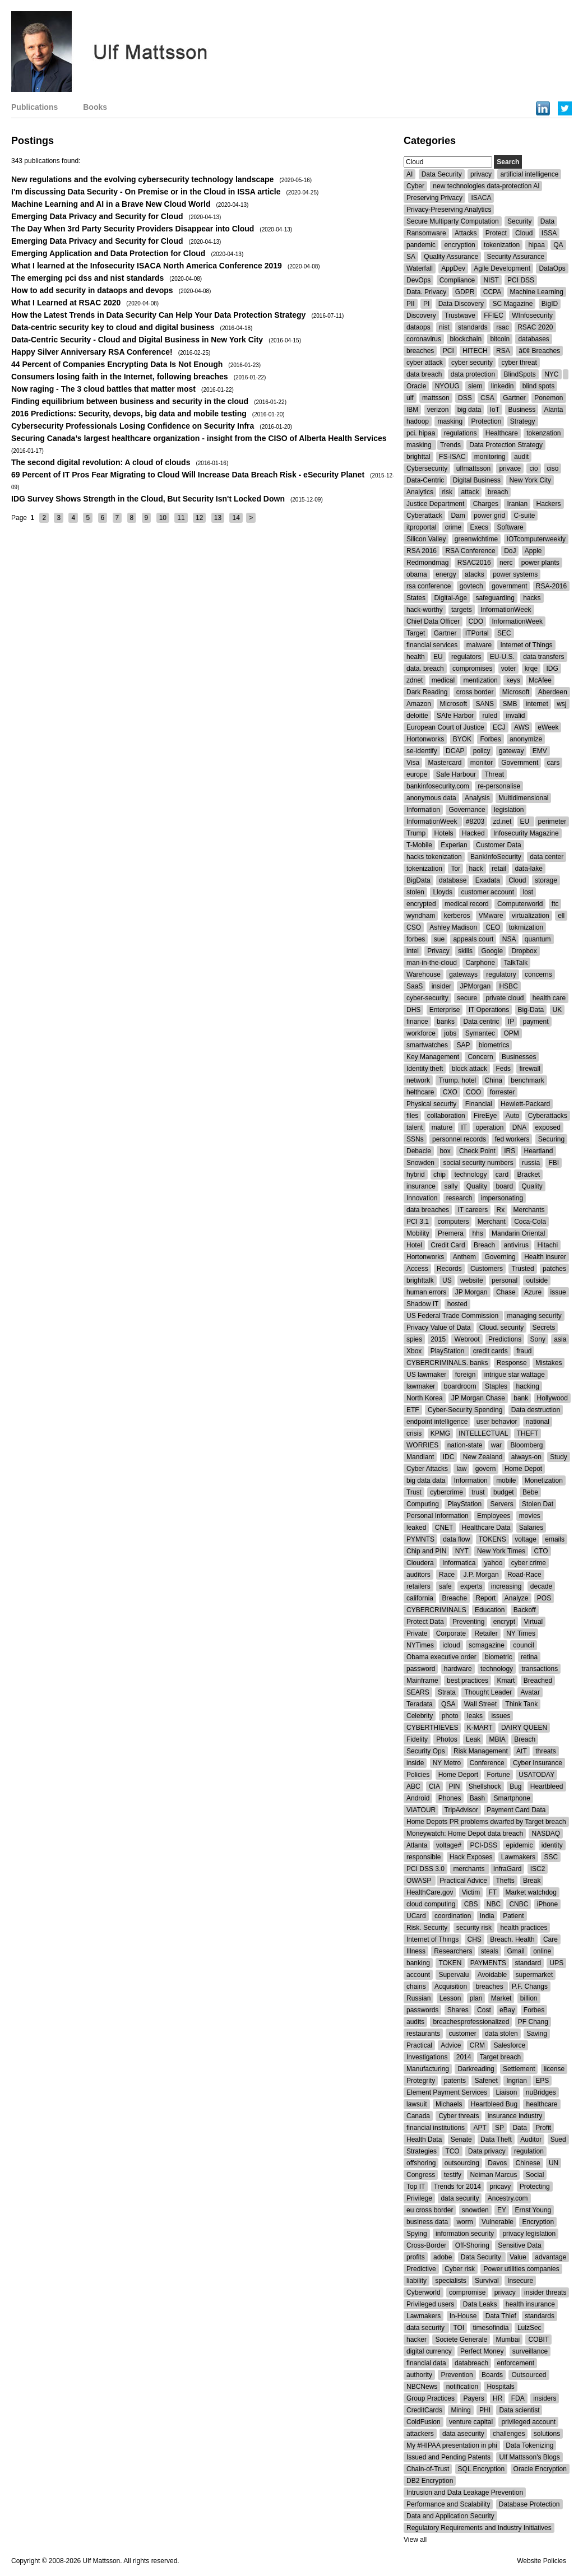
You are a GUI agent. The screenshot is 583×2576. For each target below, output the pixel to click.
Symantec (480, 1033)
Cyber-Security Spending (465, 1410)
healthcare (541, 2104)
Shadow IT (422, 1304)
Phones (449, 1798)
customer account (487, 892)
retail (499, 868)
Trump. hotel (457, 1080)
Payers (473, 2398)
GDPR (465, 292)
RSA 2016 (421, 551)
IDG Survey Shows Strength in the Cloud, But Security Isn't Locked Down (148, 498)
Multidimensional (523, 798)
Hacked (473, 833)
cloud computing (430, 1904)
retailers (418, 1586)
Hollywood (552, 1398)
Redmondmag (427, 563)
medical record (467, 904)
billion (529, 1998)
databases (533, 339)
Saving (536, 2033)
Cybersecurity (426, 468)
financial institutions (435, 2128)
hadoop (417, 421)
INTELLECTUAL (483, 1433)
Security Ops (425, 1751)
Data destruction (535, 1410)
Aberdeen (552, 692)
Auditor (531, 2139)
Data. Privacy (426, 292)
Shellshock (485, 1786)
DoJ (510, 551)
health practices (523, 1928)
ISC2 (537, 1869)
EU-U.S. (502, 657)
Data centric (481, 1021)
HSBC (508, 986)
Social (535, 2175)
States (415, 598)
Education (490, 1610)
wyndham (420, 916)
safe (445, 1586)
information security (465, 2234)
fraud (523, 1351)
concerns (538, 974)
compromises (472, 668)
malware (479, 645)
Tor (455, 868)
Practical (419, 2045)
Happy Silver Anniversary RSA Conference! (92, 351)
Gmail (515, 1951)
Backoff (524, 1610)
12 (199, 518)
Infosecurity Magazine (526, 833)
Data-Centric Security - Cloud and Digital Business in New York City (137, 339)
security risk (474, 1928)
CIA (434, 1786)
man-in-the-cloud (431, 963)
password (420, 1669)
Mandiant (420, 1457)
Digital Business (477, 480)
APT (479, 2128)
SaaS (414, 986)
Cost (484, 2010)
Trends (450, 445)
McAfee (540, 680)
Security (519, 221)
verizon (438, 410)
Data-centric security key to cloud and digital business (113, 327)
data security (460, 2198)
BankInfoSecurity (495, 857)
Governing (499, 1257)
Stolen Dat (537, 1504)
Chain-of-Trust (427, 2469)
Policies (417, 1775)
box (444, 1151)
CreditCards (424, 2410)
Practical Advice (463, 1881)
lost (527, 892)
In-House (463, 2316)
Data (547, 221)
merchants (469, 1869)
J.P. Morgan (480, 1575)
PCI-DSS (483, 1845)
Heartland (538, 1151)
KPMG (440, 1433)
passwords (422, 2010)
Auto (513, 1116)
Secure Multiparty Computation (452, 221)
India (487, 1916)
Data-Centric (425, 480)
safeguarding (494, 598)
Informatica (458, 1563)
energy (446, 574)
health (415, 657)
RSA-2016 (551, 586)
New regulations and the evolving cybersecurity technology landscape (142, 179)
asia (560, 1339)
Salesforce (509, 2045)
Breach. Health (512, 1939)
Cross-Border (426, 2245)
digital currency (429, 2351)
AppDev (453, 268)
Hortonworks (425, 739)
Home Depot (523, 1469)
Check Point (477, 1151)
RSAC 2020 (535, 327)
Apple (533, 551)
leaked (416, 1527)
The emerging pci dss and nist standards (87, 277)
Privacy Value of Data (438, 1327)
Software (510, 527)
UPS (556, 1963)
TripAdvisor (461, 1810)
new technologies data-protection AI (486, 186)
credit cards (490, 1351)
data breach (424, 374)
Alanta (553, 410)
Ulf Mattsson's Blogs (529, 2457)
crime (453, 527)
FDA (518, 2398)
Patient (513, 1916)
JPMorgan (475, 986)
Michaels (449, 2104)
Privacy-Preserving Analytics (448, 209)
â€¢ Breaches (539, 351)
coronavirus (423, 339)
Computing (422, 1504)
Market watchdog (531, 1892)
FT (493, 1892)
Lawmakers (518, 1857)
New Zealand (483, 1457)
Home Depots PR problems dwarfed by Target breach (486, 1822)
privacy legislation (529, 2234)
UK (557, 1010)
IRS (509, 1151)
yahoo (493, 1563)
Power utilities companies (521, 2269)
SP (499, 2128)
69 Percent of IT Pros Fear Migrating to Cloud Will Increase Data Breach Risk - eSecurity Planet (187, 474)
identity (552, 1845)
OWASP (419, 1881)
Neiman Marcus (493, 2175)
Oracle (416, 386)
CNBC (518, 1904)
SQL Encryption (481, 2469)
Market (501, 1998)
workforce (421, 1033)
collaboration (446, 1116)
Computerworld (520, 904)
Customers (486, 1269)
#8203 (475, 821)
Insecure (520, 2281)
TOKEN (449, 1963)
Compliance (457, 280)
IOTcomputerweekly (536, 539)
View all (415, 2539)
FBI (553, 1163)
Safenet (485, 2081)
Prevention (457, 2375)
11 (180, 518)
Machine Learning (536, 292)
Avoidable (492, 1975)
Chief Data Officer (433, 621)
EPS (542, 2081)
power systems (515, 574)
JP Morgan (471, 1292)
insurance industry (515, 2116)
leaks (475, 1716)
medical (443, 680)
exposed (548, 1127)
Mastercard (444, 763)
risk (447, 492)
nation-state (465, 1445)
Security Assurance (515, 257)
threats (545, 1751)
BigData (418, 880)
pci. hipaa (420, 433)
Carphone (480, 963)
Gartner (514, 398)
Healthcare (501, 433)
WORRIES (422, 1445)
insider (441, 986)
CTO (541, 1551)
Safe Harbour (456, 774)
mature (442, 1127)
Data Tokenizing (529, 2445)
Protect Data (425, 1622)
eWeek (548, 727)
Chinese (528, 2163)
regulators (466, 657)
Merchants (529, 1210)
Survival (487, 2281)
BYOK (462, 739)
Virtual (533, 1622)
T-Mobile (419, 845)
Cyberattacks (547, 1116)
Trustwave (460, 315)
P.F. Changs (530, 1986)
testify (452, 2175)
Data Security (442, 174)
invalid (515, 716)
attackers (420, 2434)
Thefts (505, 1881)
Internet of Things (526, 645)
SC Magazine (512, 304)
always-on (526, 1457)
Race (447, 1575)
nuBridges (541, 2092)
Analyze (517, 1598)
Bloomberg (526, 1445)
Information (423, 810)
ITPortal (477, 633)
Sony (537, 1339)
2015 (438, 1339)
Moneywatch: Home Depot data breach (464, 1833)
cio (533, 468)
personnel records (459, 1139)
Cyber (415, 186)
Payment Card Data (516, 1810)
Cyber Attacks (427, 1469)
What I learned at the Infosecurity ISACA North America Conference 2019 (146, 265)
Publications (34, 107)
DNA (519, 1127)
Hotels (444, 833)
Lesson (450, 1998)
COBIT (538, 2339)
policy (482, 751)
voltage (525, 1539)
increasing (506, 1586)
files (412, 1116)
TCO (452, 2151)
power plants (540, 563)
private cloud (504, 998)
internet (537, 704)
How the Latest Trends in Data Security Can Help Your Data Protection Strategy (158, 314)
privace (510, 468)
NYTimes (420, 1645)
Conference (487, 1763)
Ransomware (426, 233)
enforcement (515, 2363)
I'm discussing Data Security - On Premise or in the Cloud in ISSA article (145, 191)
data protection (473, 374)
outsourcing (462, 2163)
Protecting (535, 2186)
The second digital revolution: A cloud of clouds (100, 462)
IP (511, 1021)
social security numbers (478, 1163)
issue (558, 1292)
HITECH (475, 351)
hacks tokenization (434, 857)
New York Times (501, 1551)
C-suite (524, 515)
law (461, 1469)
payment (535, 1021)
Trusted (522, 1269)
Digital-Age (450, 598)
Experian (454, 845)
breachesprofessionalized (471, 2022)
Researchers (453, 1951)
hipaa (536, 245)
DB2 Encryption (429, 2481)
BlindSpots (519, 374)
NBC (494, 1904)
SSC (551, 1857)
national (537, 1422)
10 (162, 518)
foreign (465, 1374)
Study (558, 1457)
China (493, 1080)
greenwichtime (476, 539)
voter (508, 668)
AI (409, 174)
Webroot (466, 1339)
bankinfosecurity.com (437, 786)
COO (473, 1092)
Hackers (548, 504)
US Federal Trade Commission (453, 1316)
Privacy (438, 951)
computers (453, 1222)
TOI (458, 2328)
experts (471, 1586)
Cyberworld (423, 2292)
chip (439, 1174)
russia (531, 1163)
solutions (547, 2434)
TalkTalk (515, 963)
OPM (511, 1033)
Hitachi (547, 1245)
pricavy (500, 2186)
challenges (509, 2434)
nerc (505, 563)
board (504, 1186)
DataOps (552, 268)
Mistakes (548, 1363)
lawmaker (420, 1386)
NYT (462, 1551)
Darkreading (475, 2069)
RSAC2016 (474, 563)
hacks (531, 598)
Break (531, 1881)
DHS (413, 1010)
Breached (538, 1680)
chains (416, 1986)
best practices (467, 1680)
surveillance (530, 2351)
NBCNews (421, 2387)
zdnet (414, 680)
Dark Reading (426, 692)
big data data (425, 1480)
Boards (492, 2375)
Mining (460, 2410)
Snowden (421, 1163)
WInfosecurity (532, 315)
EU (438, 657)
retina (529, 1657)
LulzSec (529, 2328)
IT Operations (489, 1010)
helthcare (420, 1092)
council (523, 1645)
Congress (420, 2175)
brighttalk (420, 1280)
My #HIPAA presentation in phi (451, 2445)
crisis (414, 1433)
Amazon (418, 704)
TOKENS (492, 1539)
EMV (540, 751)
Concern (480, 1057)
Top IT (415, 2186)
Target (415, 633)
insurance (421, 1186)
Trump (415, 833)
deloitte (417, 716)
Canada (418, 2116)
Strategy (522, 421)
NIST (490, 280)
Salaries (531, 1527)
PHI (485, 2410)
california (419, 1598)
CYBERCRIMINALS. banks (447, 1363)
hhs (477, 1233)
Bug (515, 1786)
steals (489, 1951)
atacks (474, 574)
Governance (466, 810)
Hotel (414, 1245)
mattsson (436, 398)
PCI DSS (520, 280)
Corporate (451, 1633)
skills (465, 951)
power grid (489, 515)
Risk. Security (426, 1928)
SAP (463, 1045)
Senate (461, 2139)
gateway (511, 751)
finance (417, 1021)
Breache (454, 1598)
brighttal (418, 457)
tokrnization (526, 927)
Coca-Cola (530, 1222)
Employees (493, 1516)
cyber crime (528, 1563)
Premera (451, 1233)
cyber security (472, 362)
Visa (412, 763)
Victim (471, 1892)
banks (446, 1021)
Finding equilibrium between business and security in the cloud (129, 401)
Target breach (500, 2057)
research (459, 1198)
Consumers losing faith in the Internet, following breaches (119, 376)
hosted (457, 1304)
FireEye (485, 1116)
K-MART (480, 1728)
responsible (423, 1857)
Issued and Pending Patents (448, 2457)
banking (418, 1963)
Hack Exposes (471, 1857)
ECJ (499, 727)
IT (464, 1127)
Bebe (530, 1492)
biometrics (494, 1045)
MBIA (497, 1739)
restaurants (423, 2033)
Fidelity (417, 1739)
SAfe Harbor (455, 716)
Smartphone (511, 1798)
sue (439, 939)
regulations (460, 433)
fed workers (511, 1139)
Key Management (432, 1057)
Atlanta (416, 1845)
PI (426, 304)
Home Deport (458, 1775)
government (509, 586)
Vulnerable (497, 2222)
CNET (444, 1527)
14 (235, 518)
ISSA (549, 233)
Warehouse (423, 974)
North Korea (424, 1398)
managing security (534, 1316)
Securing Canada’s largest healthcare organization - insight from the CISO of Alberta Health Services (199, 438)
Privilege (419, 2198)
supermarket (534, 1975)
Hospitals (500, 2387)
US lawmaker (426, 1374)
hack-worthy (424, 610)
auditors (418, 1575)
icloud (451, 1645)
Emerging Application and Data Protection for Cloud (108, 253)
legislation (509, 810)
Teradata (419, 1704)
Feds (503, 1069)
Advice (451, 2045)
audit (521, 457)
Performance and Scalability (448, 2504)
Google (492, 951)
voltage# (448, 1845)
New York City (530, 480)
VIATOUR (421, 1810)
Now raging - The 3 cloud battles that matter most (103, 388)
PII (410, 304)
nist (444, 327)
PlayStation (448, 1351)
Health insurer (545, 1257)
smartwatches (427, 1045)
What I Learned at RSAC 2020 (66, 302)
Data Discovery (461, 304)
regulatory (501, 974)
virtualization (530, 916)
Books (95, 107)
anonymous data (431, 798)
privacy (481, 174)
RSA (503, 351)
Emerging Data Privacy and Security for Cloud (97, 216)
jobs (450, 1033)
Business (521, 410)
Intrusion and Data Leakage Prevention (464, 2492)
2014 (463, 2057)
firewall (529, 1069)
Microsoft (516, 692)
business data (427, 2222)
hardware (458, 1669)
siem (475, 386)
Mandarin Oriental (518, 1233)
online (542, 1951)
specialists (450, 2281)
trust (477, 1492)
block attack (469, 1069)
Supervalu (453, 1975)
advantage (550, 2257)
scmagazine (487, 1645)
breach (498, 492)
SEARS (417, 1692)
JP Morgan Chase (478, 1398)
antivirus (516, 1245)
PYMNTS (420, 1539)
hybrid (415, 1174)
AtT (521, 1751)
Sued (558, 2139)
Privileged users (430, 2304)
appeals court (473, 939)
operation (489, 1127)
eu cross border (429, 2210)
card (502, 1174)
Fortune (498, 1775)
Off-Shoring (472, 2245)
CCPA (492, 292)
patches (554, 1269)
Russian (418, 1998)
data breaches (427, 1210)
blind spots (538, 386)
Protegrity (420, 2081)
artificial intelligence (529, 174)
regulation (529, 2151)
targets (461, 610)
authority (419, 2375)
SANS (484, 704)
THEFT (528, 1433)
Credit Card (448, 1245)
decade (541, 1586)
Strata (447, 1692)
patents (455, 2081)
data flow (456, 1539)
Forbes (490, 739)
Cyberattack (424, 515)
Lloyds (442, 892)
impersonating (502, 1198)
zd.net (502, 821)
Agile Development (502, 268)
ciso (552, 468)
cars (553, 763)
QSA (448, 1704)
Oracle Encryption (540, 2469)
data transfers (543, 657)
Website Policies (541, 2561)
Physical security (431, 1104)
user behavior (496, 1422)
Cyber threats (458, 2116)
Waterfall (419, 268)
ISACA (481, 198)
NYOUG (447, 386)
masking (449, 421)
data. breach (425, 668)
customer (462, 2033)
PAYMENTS (488, 1963)
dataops (418, 327)
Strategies (421, 2151)
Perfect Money (481, 2351)
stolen (415, 892)
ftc (555, 904)
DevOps (418, 280)
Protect (496, 233)
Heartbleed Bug (494, 2104)
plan (476, 1998)
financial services (431, 645)
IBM (412, 410)
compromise (467, 2292)
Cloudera (420, 1563)
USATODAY (536, 1775)
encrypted (421, 904)
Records (449, 1269)
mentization (480, 680)
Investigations (426, 2057)
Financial (478, 1104)
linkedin (502, 386)
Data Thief (500, 2316)
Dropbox (523, 951)
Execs (479, 527)
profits (415, 2257)
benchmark (527, 1080)
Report (485, 1598)
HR (497, 2398)
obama (416, 574)
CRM (477, 2045)
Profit (543, 2128)
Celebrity (419, 1716)
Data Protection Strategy (506, 445)
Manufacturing (427, 2069)
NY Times (520, 1633)
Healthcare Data (486, 1527)
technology (470, 1174)
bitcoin (500, 339)
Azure (533, 1292)
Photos (446, 1739)
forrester (502, 1092)
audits (415, 2022)
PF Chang (533, 2022)
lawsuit (416, 2104)
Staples (496, 1386)
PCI (448, 351)
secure (467, 998)
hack (476, 868)
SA (410, 257)
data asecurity (463, 2434)
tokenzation (543, 433)
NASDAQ (545, 1833)
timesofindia (491, 2328)
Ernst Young (533, 2210)
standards (473, 327)
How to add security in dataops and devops (92, 290)
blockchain (466, 339)
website (471, 1280)
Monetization (544, 1480)
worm (464, 2222)
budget (503, 1492)
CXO (450, 1092)
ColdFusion (423, 2422)
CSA (487, 398)
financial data (426, 2363)
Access (417, 1269)
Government (519, 763)
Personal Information (437, 1516)
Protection (486, 421)
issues (500, 1716)
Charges (485, 504)
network (418, 1080)
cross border (475, 692)
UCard (416, 1916)
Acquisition (450, 1986)
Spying (416, 2234)
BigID (550, 304)
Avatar (529, 1692)
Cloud (524, 233)
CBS (471, 1904)
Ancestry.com (508, 2198)
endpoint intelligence (437, 1422)
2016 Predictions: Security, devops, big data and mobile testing (129, 413)
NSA (509, 939)
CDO (476, 621)
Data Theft (496, 2139)
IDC (449, 1457)
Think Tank (521, 1704)
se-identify (421, 751)
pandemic (421, 245)
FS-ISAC (452, 457)
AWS (521, 727)
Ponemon (548, 398)
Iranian (517, 504)
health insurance (530, 2304)
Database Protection (529, 2504)
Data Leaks (480, 2304)
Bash (477, 1798)
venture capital (471, 2422)
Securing (551, 1139)
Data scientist (519, 2410)
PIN (454, 1786)
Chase (506, 1292)
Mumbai (508, 2339)
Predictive (421, 2269)
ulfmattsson (473, 468)
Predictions (504, 1339)
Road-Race (524, 1575)
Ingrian (517, 2081)
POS (544, 1598)
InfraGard (507, 1869)
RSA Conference (470, 551)
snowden (475, 2210)
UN (553, 2163)
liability (416, 2281)
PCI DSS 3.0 (425, 1869)
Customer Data (498, 845)
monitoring (490, 457)
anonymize (526, 739)
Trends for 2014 (457, 2186)
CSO (413, 927)
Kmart (506, 1680)
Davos (497, 2163)
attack (470, 492)
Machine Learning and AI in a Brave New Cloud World (111, 203)
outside (537, 1280)
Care (550, 1939)
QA (558, 245)
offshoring (421, 2163)
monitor (481, 763)
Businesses (519, 1057)
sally (450, 1186)
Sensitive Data (519, 2245)
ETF (412, 1410)
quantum (538, 939)
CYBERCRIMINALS (436, 1610)
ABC (413, 1786)
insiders (544, 2398)
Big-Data (531, 1010)
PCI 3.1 (417, 1222)
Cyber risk (460, 2269)
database (452, 880)
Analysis (477, 798)
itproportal (421, 527)
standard (528, 1963)
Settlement (519, 2069)
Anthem (464, 1257)
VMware (491, 916)
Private (416, 1633)
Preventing (468, 1622)
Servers (501, 1504)
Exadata (487, 880)
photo (450, 1716)
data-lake (528, 868)
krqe (531, 668)
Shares (458, 2010)
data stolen (501, 2033)
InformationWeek (505, 610)
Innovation (421, 1198)
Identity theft (424, 1069)
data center (546, 857)
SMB (509, 704)
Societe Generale (461, 2339)
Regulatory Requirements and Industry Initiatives (479, 2528)
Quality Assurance (451, 257)
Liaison (506, 2092)
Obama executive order (441, 1657)
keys (513, 680)
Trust (414, 1492)
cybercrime (446, 1492)
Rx (501, 1210)
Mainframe (422, 1680)
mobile (506, 1480)
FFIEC (493, 315)
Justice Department (435, 504)
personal (504, 1280)
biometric (498, 1657)
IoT (494, 410)
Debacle (418, 1151)
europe (416, 774)
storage (546, 880)
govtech (471, 586)
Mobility (417, 1233)
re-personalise (499, 786)
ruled (489, 716)
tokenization (502, 245)
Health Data (424, 2139)
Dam (458, 515)
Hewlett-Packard (525, 1104)
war (496, 1445)
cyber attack (424, 362)
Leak (473, 1739)
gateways (463, 974)
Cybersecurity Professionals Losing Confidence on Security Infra (132, 425)
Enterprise (444, 1010)
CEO (492, 927)
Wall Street (480, 1704)
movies (529, 1516)
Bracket (528, 1174)
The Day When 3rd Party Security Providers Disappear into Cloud (132, 228)
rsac (502, 327)
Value (518, 2257)
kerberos (457, 916)
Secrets (544, 1327)
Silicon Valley (426, 539)
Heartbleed (546, 1786)
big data (469, 410)
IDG (552, 668)
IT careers (472, 1210)
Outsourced (528, 2375)
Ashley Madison (453, 927)
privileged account (528, 2422)
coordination (452, 1916)
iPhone (547, 1904)
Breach (485, 1245)
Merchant (492, 1222)
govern (485, 1469)
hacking (527, 1386)
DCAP (455, 751)
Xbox (414, 1351)
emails (555, 1539)
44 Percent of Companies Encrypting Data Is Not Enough (117, 364)
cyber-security (427, 998)
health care (549, 998)
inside (415, 1763)
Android (417, 1798)
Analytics (419, 492)
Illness (415, 1951)
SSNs (415, 1139)
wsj (561, 704)
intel (412, 951)
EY (501, 2210)
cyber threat (518, 362)
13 (217, 518)
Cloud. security (501, 1327)
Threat (494, 774)
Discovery (421, 315)
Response (512, 1363)
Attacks (465, 233)
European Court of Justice (445, 727)
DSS (465, 398)
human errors (426, 1292)
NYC (551, 374)
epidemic (519, 1845)
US (447, 1280)
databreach (471, 2363)
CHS (475, 1939)
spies (414, 1339)
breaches (420, 351)
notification (462, 2387)
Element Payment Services (446, 2092)
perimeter (552, 821)
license (554, 2069)
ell (561, 916)
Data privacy (487, 2151)
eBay (507, 2010)
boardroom (460, 1386)
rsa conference (428, 586)
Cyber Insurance (537, 1763)
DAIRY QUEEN (524, 1728)
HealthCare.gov (429, 1892)
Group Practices (430, 2398)
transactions (539, 1669)
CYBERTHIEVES (432, 1728)
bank (520, 1398)
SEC (504, 633)
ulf (410, 398)
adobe (442, 2257)
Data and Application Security (450, 2516)
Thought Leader (488, 1692)
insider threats (545, 2292)
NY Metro (447, 1763)
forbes (415, 939)
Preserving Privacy (434, 198)
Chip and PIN (426, 1551)
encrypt (504, 1622)
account (418, 1975)
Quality (476, 1186)
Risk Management (481, 1751)
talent (414, 1127)
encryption (459, 245)
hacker (416, 2339)
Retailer (485, 1633)
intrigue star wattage (514, 1374)
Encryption (538, 2222)
